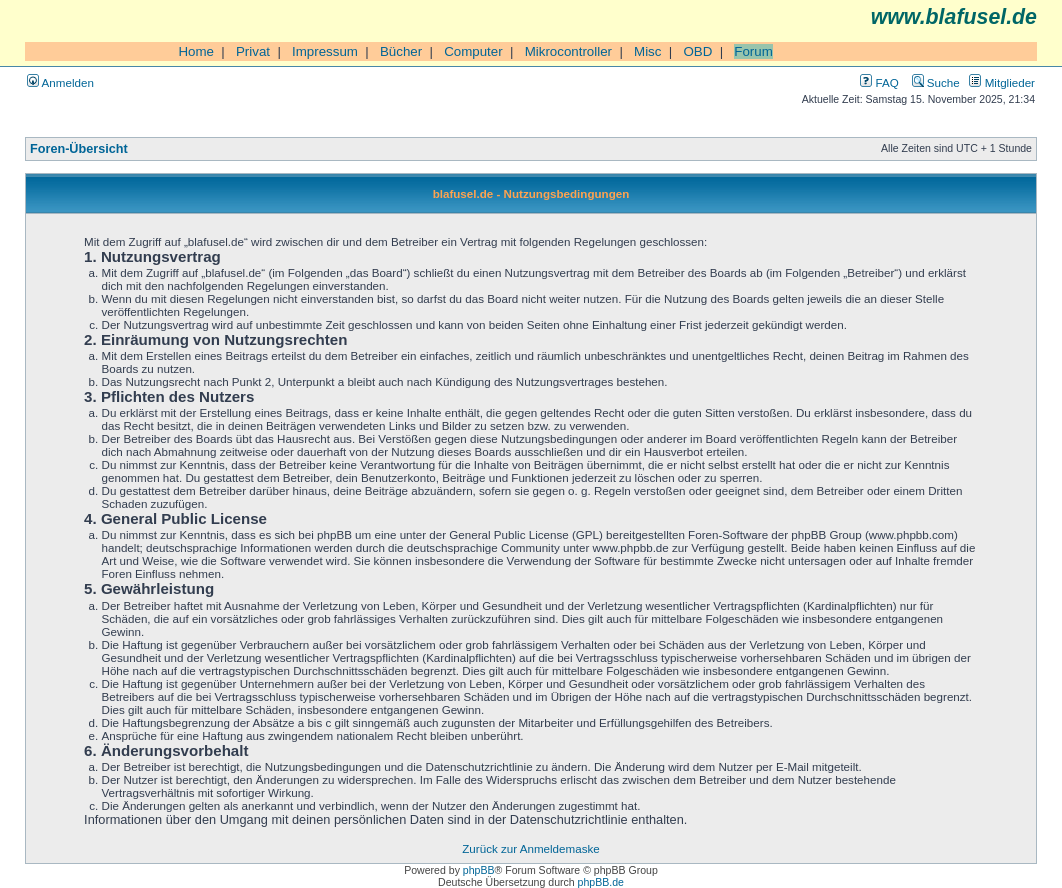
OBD (697, 51)
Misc (647, 51)
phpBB (479, 870)
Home (196, 51)
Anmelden (60, 82)
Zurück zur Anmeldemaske (530, 848)
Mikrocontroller (568, 51)
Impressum (325, 51)
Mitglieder (1002, 82)
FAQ (879, 82)
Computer (473, 51)
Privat (253, 51)
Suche (936, 82)
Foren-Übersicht (79, 149)
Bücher (401, 51)
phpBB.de (601, 882)
